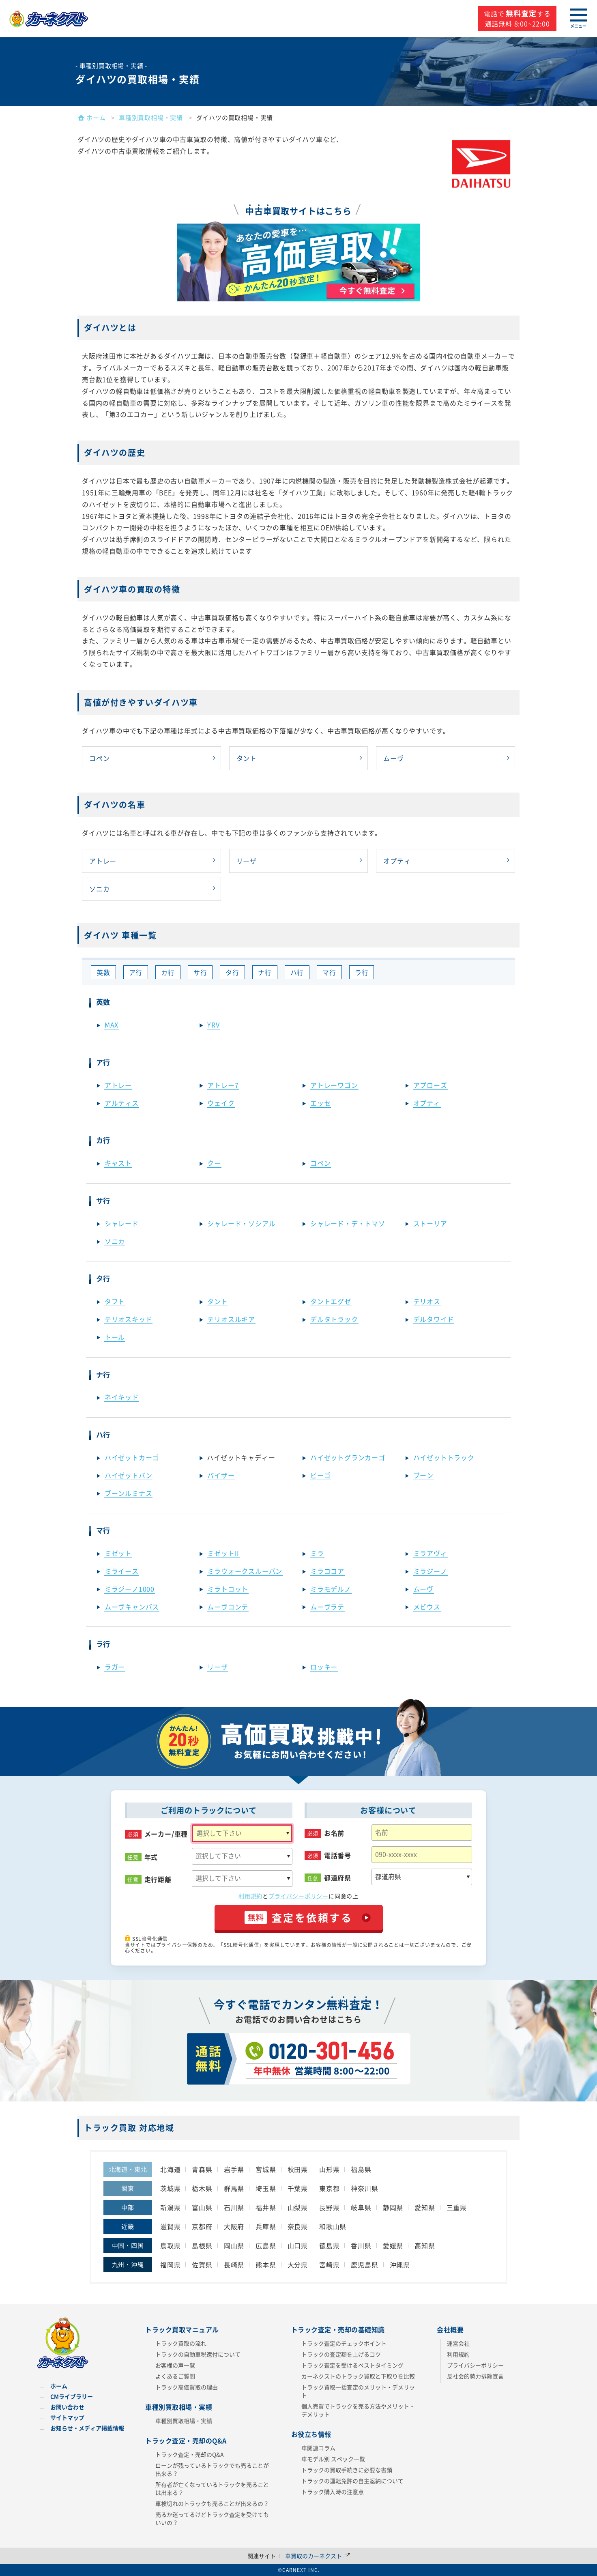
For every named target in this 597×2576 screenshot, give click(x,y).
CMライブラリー (71, 2396)
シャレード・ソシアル (241, 1223)
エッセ (320, 1103)
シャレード (122, 1223)
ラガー (115, 1666)
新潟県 (170, 2207)
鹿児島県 (364, 2264)
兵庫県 (266, 2226)
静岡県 (393, 2207)
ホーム (58, 2386)
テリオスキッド (128, 1319)
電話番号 (337, 1855)
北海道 (170, 2169)
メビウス (426, 1606)
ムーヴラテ (327, 1606)
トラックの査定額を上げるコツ (341, 2354)
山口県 (298, 2245)
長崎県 (234, 2264)
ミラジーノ (430, 1571)
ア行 (136, 972)
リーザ (246, 861)
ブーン (423, 1475)
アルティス (122, 1103)
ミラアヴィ (430, 1553)
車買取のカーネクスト (317, 2556)
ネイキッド (122, 1397)
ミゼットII (223, 1553)
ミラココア (327, 1571)
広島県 (266, 2245)
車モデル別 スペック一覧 (333, 2459)
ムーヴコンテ (227, 1606)
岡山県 (234, 2245)
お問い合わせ (67, 2407)
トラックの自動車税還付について (198, 2354)
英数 (103, 972)
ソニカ (99, 889)
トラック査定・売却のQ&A (189, 2454)
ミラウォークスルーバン (244, 1571)
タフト (115, 1301)
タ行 (232, 972)
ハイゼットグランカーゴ (347, 1457)
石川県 (234, 2207)
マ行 (329, 972)
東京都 (329, 2188)
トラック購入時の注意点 (332, 2492)
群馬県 (234, 2188)
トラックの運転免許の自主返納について (352, 2481)
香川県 (361, 2245)
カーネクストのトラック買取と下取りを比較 (358, 2376)
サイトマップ (67, 2417)
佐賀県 (202, 2264)
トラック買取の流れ (180, 2343)
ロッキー (323, 1666)
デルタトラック (334, 1319)
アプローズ (430, 1085)
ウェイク (220, 1103)
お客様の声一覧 (175, 2365)
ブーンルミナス (128, 1493)
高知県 (424, 2245)
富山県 (202, 2207)
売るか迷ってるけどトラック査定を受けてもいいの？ (212, 2518)
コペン (99, 758)
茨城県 (170, 2188)
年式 (151, 1857)
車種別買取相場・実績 (183, 2421)
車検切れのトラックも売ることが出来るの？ (212, 2503)
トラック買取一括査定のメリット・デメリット (358, 2391)
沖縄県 (400, 2264)
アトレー (102, 861)
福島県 (361, 2169)
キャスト (118, 1163)
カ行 (168, 972)
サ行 (200, 972)
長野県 (329, 2207)
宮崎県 (329, 2264)
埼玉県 (266, 2188)
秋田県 (298, 2169)
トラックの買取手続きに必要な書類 (346, 2470)
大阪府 (234, 2226)
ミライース (122, 1571)
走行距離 (158, 1879)
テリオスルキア (231, 1319)
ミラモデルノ (330, 1589)
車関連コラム (318, 2448)
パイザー (220, 1475)
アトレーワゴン (334, 1085)
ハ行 (297, 972)
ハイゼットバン (128, 1475)
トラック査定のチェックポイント (344, 2343)
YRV (213, 1024)
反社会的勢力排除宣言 (475, 2376)
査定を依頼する (299, 1917)
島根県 (202, 2245)
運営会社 (458, 2343)
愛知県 (424, 2207)
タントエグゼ (330, 1301)
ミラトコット (227, 1589)
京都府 (202, 2226)
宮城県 (266, 2169)
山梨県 (298, 2207)
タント (246, 758)
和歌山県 (332, 2226)
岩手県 (234, 2169)
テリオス (426, 1301)
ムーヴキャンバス (132, 1606)
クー (214, 1163)
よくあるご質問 (175, 2376)
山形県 (329, 2169)
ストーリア (430, 1223)
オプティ (396, 861)
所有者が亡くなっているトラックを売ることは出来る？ (212, 2488)
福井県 (266, 2207)
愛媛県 (393, 2245)
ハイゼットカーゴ (132, 1457)
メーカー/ (166, 1834)
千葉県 (298, 2188)
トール (115, 1337)
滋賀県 (170, 2226)
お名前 (334, 1833)
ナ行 (265, 972)
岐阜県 (361, 2207)
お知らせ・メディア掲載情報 (87, 2428)
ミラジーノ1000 (130, 1589)
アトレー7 (222, 1085)
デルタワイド (433, 1319)
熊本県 (266, 2264)
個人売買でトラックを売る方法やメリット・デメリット (358, 2410)
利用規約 (250, 1896)
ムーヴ (393, 758)
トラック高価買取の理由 (186, 2387)
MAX (111, 1024)
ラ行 (362, 972)
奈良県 (298, 2226)
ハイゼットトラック (444, 1457)
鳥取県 (170, 2245)
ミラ (317, 1553)
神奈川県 (364, 2188)
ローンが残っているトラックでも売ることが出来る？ (212, 2469)
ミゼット (118, 1553)
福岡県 (170, 2264)
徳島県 (329, 2245)
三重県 (457, 2207)
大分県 (298, 2264)
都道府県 (337, 1878)
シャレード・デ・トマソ (347, 1223)
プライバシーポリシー (298, 1896)
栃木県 (202, 2188)
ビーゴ (320, 1475)
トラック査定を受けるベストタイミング (352, 2365)
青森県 (202, 2169)
